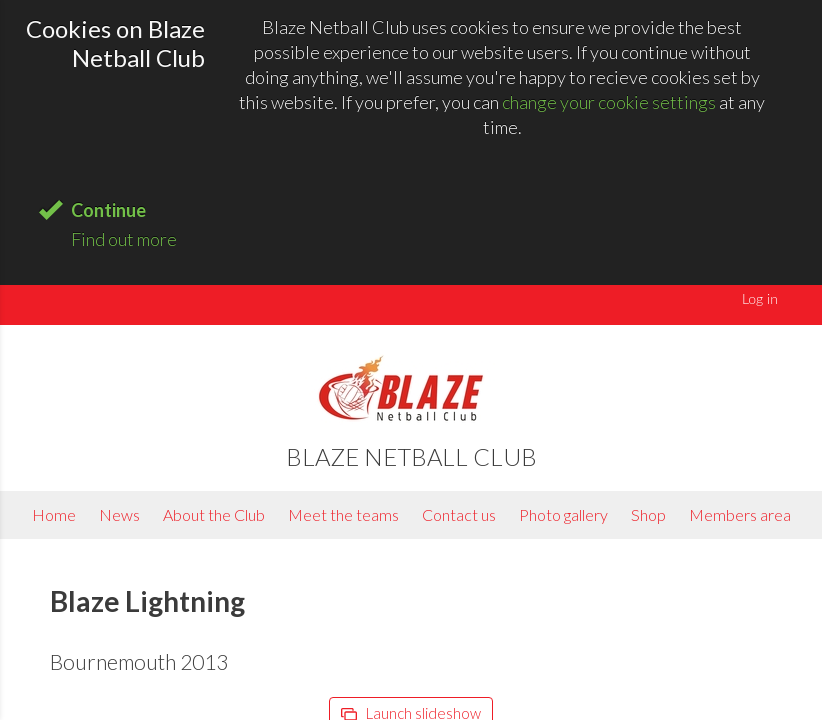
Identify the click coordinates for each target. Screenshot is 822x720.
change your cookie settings (609, 102)
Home (54, 514)
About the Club (214, 514)
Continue (108, 210)
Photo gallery (563, 514)
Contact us (459, 514)
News (119, 514)
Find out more (124, 239)
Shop (648, 514)
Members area (740, 514)
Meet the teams (343, 514)
